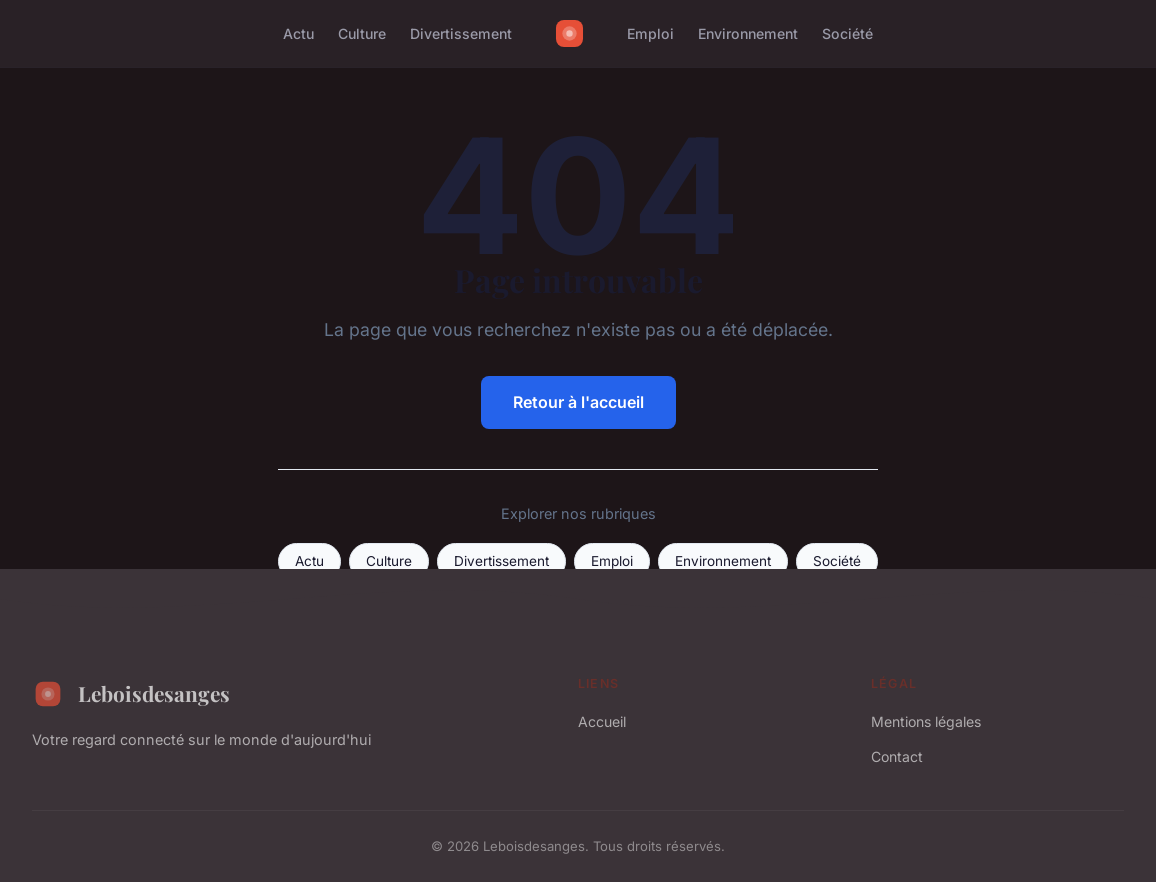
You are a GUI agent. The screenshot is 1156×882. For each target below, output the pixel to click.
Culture (362, 33)
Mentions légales (926, 721)
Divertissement (461, 33)
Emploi (650, 33)
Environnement (748, 33)
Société (847, 33)
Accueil (602, 721)
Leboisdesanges (131, 694)
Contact (897, 756)
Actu (298, 33)
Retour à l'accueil (578, 402)
